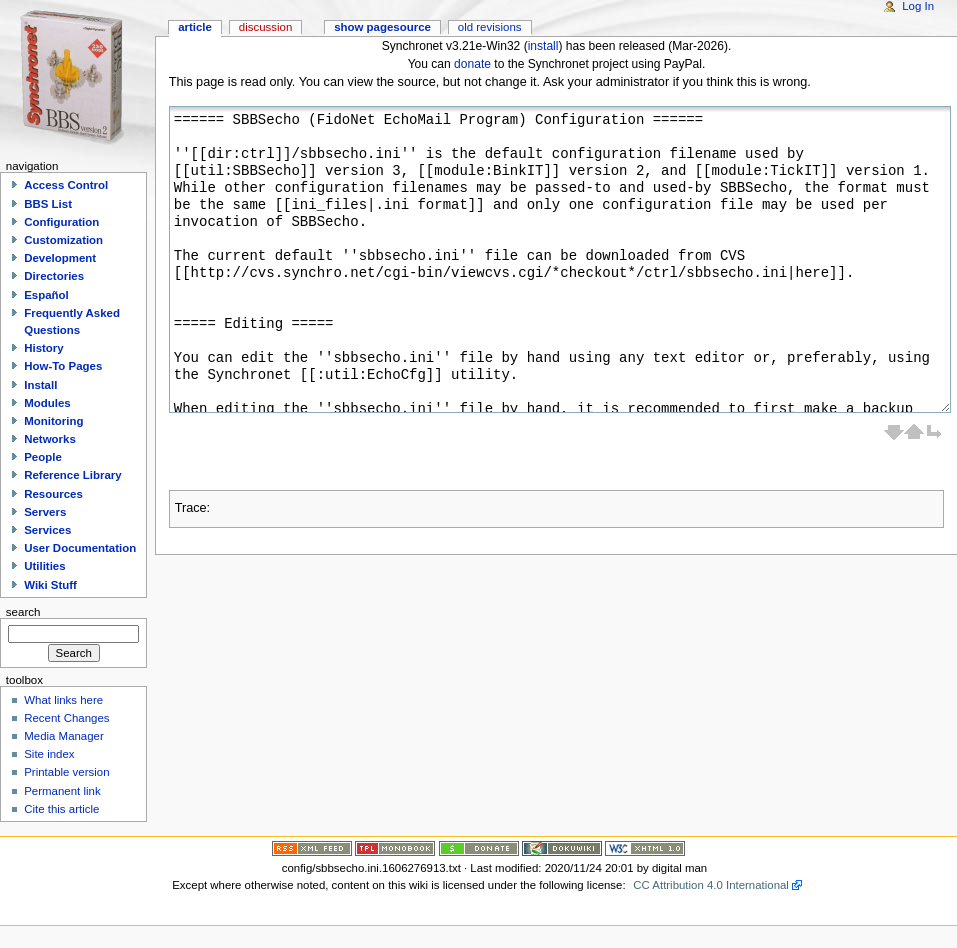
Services (47, 530)
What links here (63, 700)
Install (40, 385)
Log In (918, 6)
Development (60, 258)
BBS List (48, 204)
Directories (54, 276)
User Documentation (80, 548)
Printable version (66, 772)
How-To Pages (63, 366)
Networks (50, 439)
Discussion (265, 27)
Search (23, 612)
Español (46, 295)
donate (472, 64)
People (43, 457)
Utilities (44, 566)
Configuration (61, 222)
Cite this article (61, 809)
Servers (45, 512)
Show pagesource (382, 27)
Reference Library (72, 475)
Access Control (66, 185)
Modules (47, 403)
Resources (53, 494)
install (543, 46)
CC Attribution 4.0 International (711, 885)
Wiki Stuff (50, 585)
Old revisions (490, 27)
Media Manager (64, 736)
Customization (63, 240)
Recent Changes (66, 718)
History (43, 348)
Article (195, 27)
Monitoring (53, 421)
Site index (49, 754)
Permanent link (62, 791)
